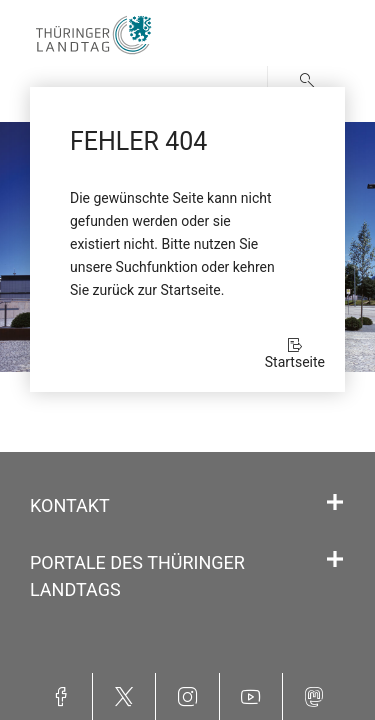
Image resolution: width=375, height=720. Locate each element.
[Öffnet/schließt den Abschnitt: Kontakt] (335, 503)
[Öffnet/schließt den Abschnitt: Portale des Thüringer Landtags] (335, 560)
